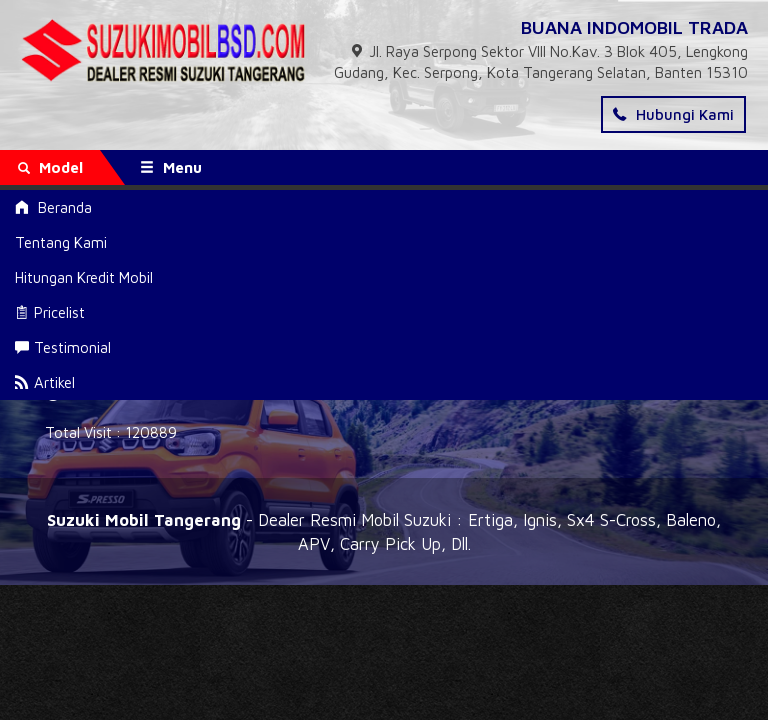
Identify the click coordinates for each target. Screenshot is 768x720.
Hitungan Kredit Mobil (84, 277)
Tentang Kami (61, 242)
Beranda (53, 207)
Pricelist (50, 312)
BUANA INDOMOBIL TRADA (634, 27)
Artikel (45, 382)
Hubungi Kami (673, 114)
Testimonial (63, 347)
